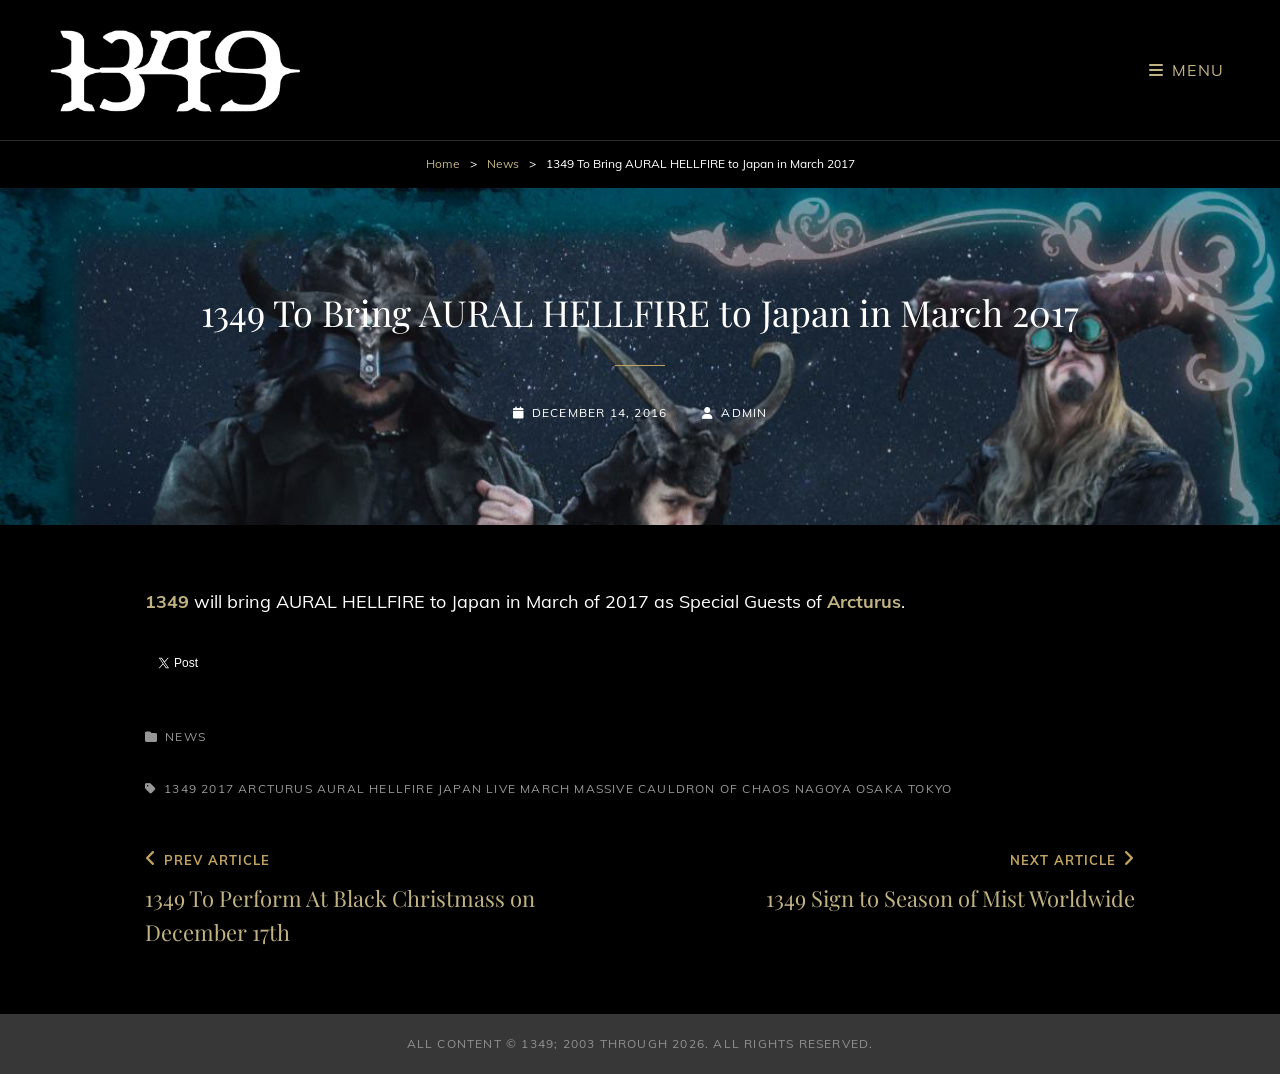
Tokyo (930, 788)
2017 (217, 788)
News (503, 163)
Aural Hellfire (375, 788)
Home (443, 163)
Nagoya (823, 788)
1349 (180, 788)
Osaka (880, 788)
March (545, 788)
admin (744, 412)
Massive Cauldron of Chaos (682, 788)
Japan (460, 788)
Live (501, 788)
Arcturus (275, 788)
